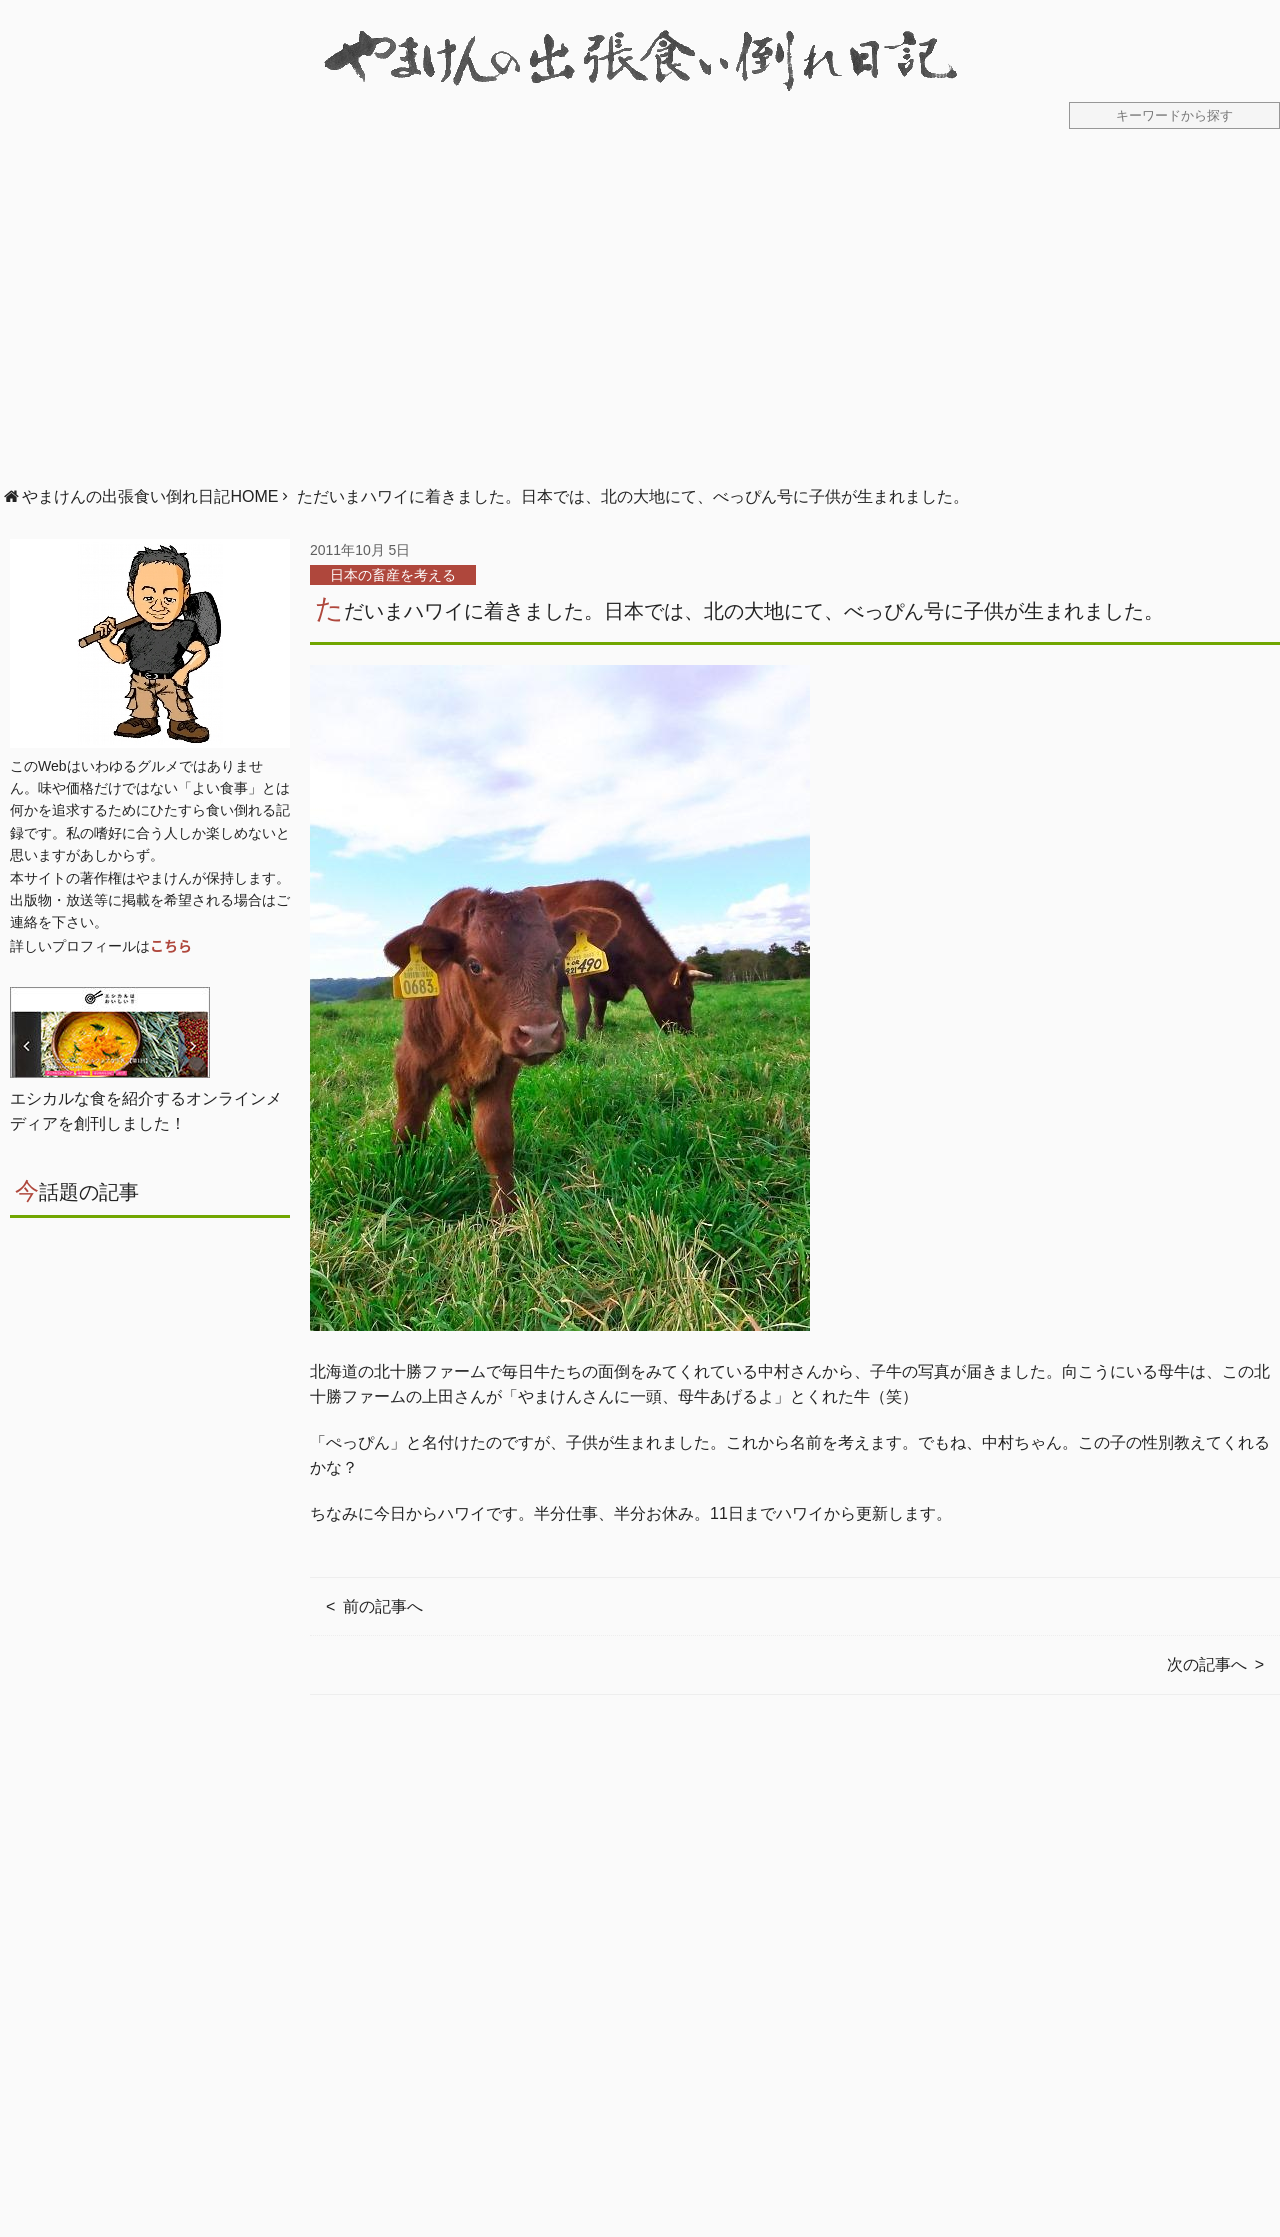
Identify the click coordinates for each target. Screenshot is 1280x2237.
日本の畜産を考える (393, 575)
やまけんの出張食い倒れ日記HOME (150, 496)
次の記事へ (1207, 1664)
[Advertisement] (640, 319)
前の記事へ (383, 1606)
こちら (171, 945)
